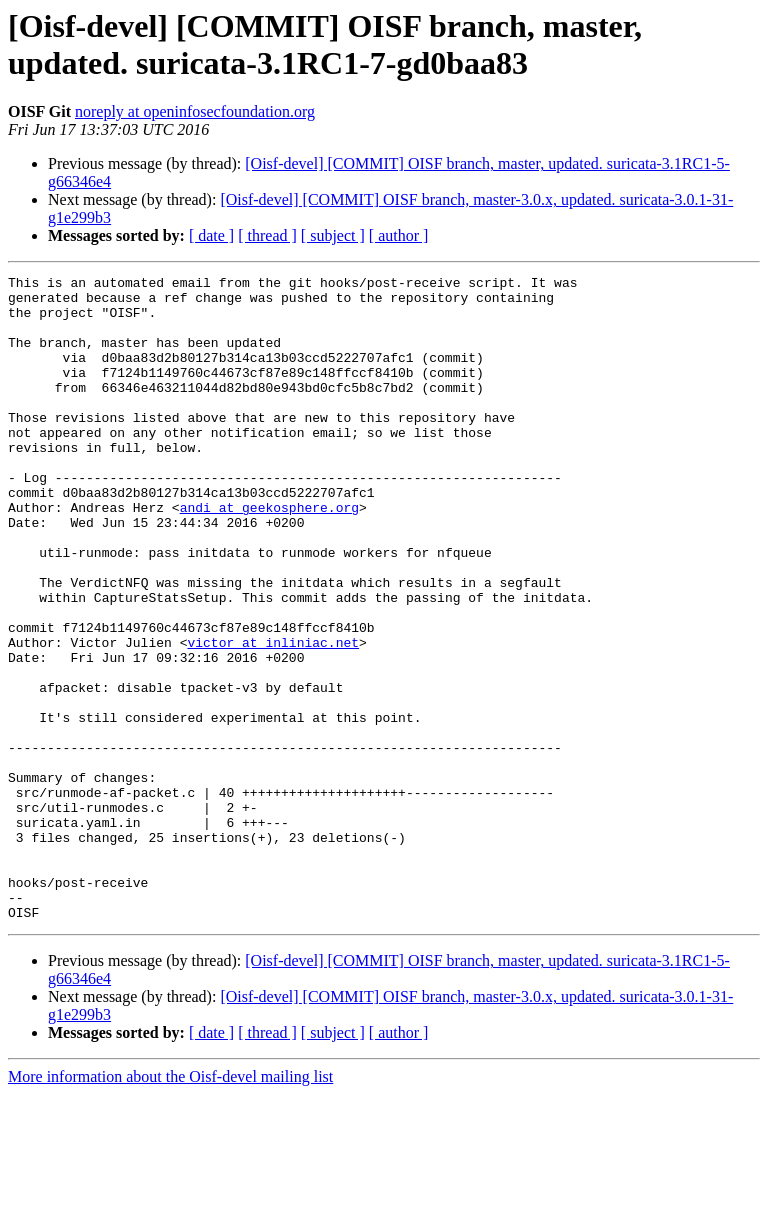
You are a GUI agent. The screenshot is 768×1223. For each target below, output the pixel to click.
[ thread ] (267, 235)
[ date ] (211, 235)
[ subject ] (333, 235)
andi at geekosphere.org (269, 555)
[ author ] (399, 235)
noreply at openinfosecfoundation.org (195, 111)
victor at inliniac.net (273, 717)
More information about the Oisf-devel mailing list (170, 1205)
